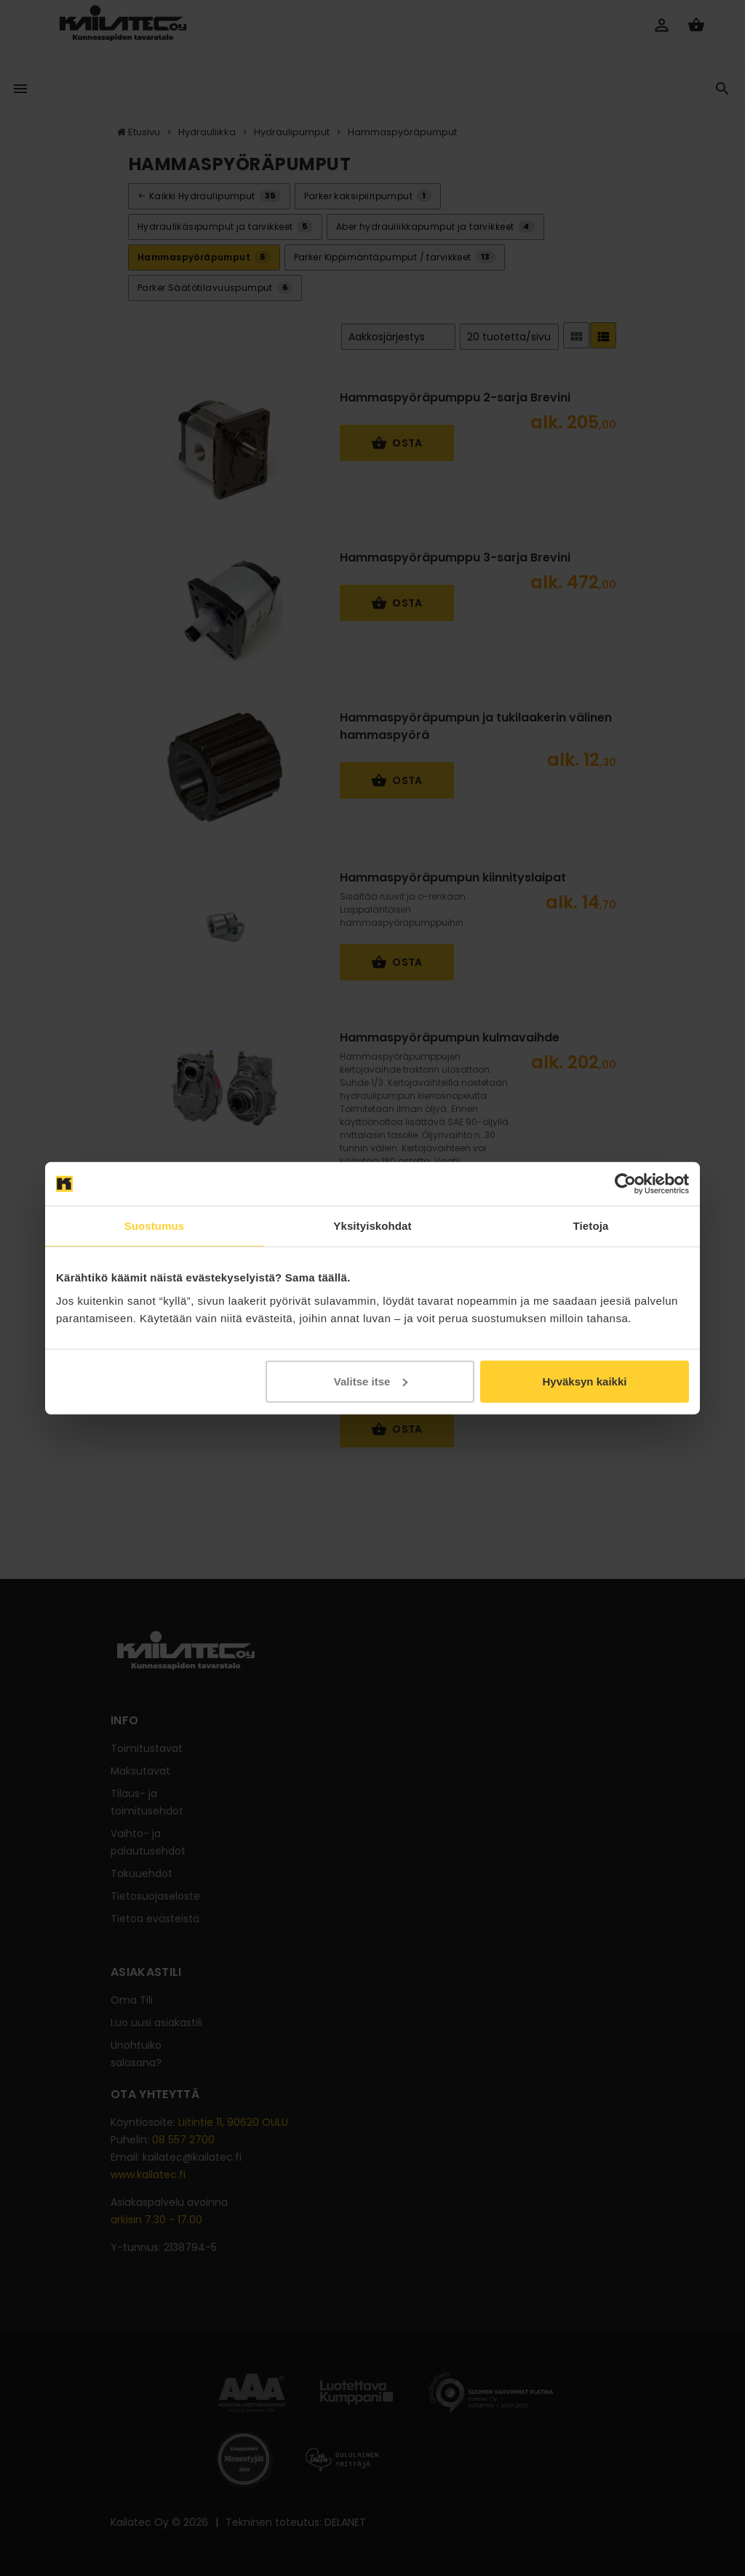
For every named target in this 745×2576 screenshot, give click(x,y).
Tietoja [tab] (591, 1226)
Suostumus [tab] (154, 1226)
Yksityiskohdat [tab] (372, 1226)
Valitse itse (371, 1381)
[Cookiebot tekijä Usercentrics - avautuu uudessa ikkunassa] (625, 1184)
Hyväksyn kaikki (584, 1381)
